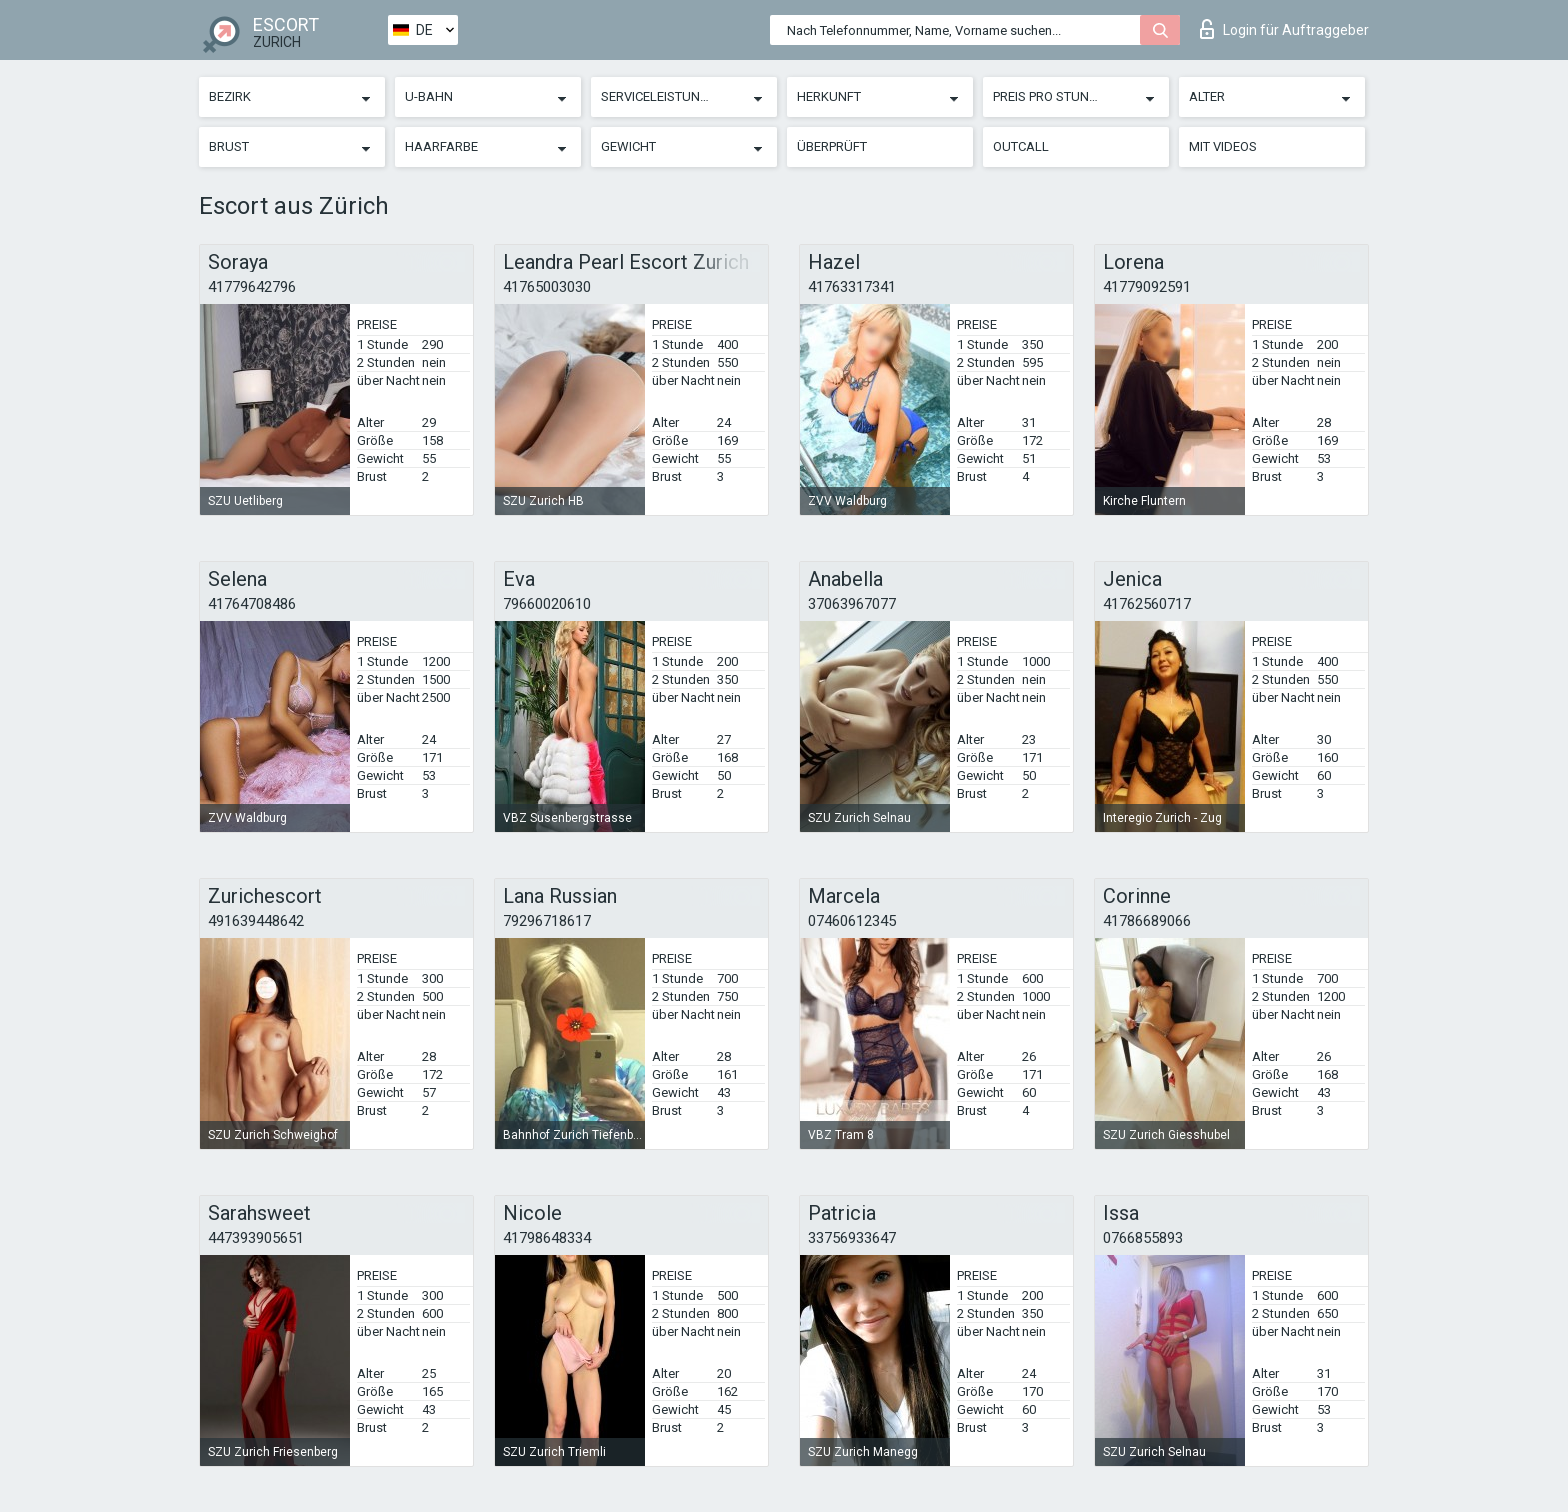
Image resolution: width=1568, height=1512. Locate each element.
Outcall (1021, 146)
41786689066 (1147, 921)
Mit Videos (1223, 146)
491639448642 (256, 921)
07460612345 (852, 921)
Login (1284, 29)
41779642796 (252, 287)
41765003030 (547, 287)
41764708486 (252, 604)
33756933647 (852, 1238)
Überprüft (832, 146)
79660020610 (547, 604)
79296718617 (547, 921)
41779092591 (1147, 287)
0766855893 (1143, 1238)
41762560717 (1147, 604)
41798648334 (547, 1238)
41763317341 (852, 287)
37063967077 (852, 604)
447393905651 (256, 1238)
